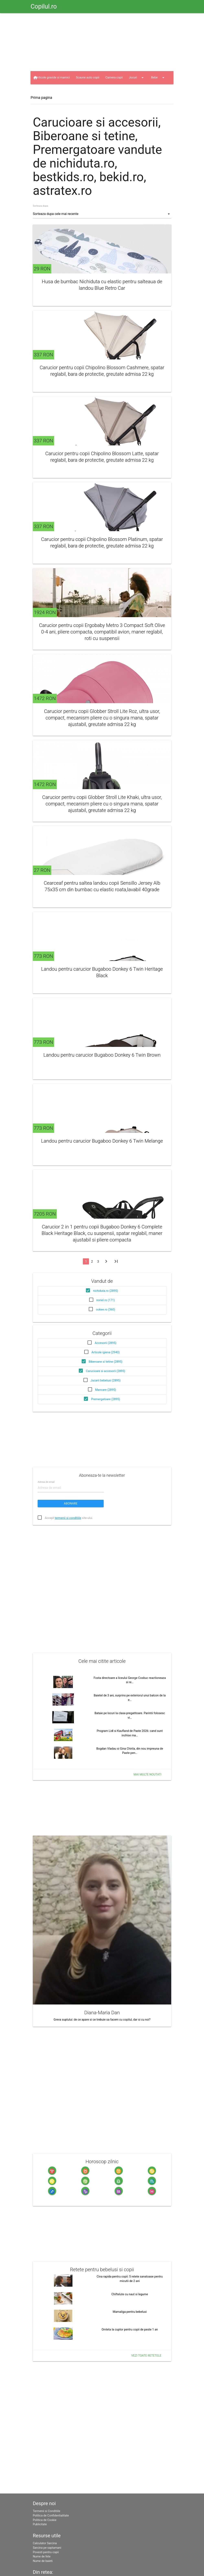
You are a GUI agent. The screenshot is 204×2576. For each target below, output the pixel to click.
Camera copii (114, 77)
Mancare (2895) (105, 1390)
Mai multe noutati (147, 1774)
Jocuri (137, 77)
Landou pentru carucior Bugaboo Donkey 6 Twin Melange (102, 1141)
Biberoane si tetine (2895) (106, 1361)
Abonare (71, 1503)
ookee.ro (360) (105, 1309)
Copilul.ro (44, 6)
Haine (66, 90)
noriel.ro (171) (105, 1300)
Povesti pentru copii (46, 2552)
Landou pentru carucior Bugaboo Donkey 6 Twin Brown (102, 1055)
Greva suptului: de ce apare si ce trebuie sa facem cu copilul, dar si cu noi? (102, 2019)
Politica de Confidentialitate (51, 2515)
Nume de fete (41, 2556)
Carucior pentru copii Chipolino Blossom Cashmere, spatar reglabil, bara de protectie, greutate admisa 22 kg (102, 371)
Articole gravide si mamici (53, 77)
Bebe (158, 77)
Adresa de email (46, 1482)
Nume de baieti (43, 2561)
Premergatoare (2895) (105, 1399)
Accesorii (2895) (105, 1343)
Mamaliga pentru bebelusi (130, 2312)
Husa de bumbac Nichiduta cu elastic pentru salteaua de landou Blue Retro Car (102, 285)
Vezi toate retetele (146, 2355)
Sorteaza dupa (40, 205)
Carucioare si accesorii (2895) (105, 1371)
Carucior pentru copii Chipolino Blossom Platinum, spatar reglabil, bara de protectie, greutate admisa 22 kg (102, 542)
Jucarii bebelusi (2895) (106, 1380)
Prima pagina (41, 97)
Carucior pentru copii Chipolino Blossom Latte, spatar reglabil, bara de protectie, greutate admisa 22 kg (102, 457)
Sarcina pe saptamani (47, 2548)
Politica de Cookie (44, 2520)
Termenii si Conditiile (46, 2511)
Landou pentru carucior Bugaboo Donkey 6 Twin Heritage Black (102, 972)
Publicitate (40, 2524)
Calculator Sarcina (45, 2543)
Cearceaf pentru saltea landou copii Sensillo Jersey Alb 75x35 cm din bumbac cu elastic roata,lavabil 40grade (102, 886)
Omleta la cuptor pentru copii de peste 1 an (130, 2329)
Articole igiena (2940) (105, 1352)
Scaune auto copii (87, 77)
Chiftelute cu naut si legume (129, 2294)
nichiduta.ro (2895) (105, 1291)
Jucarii (44, 90)
